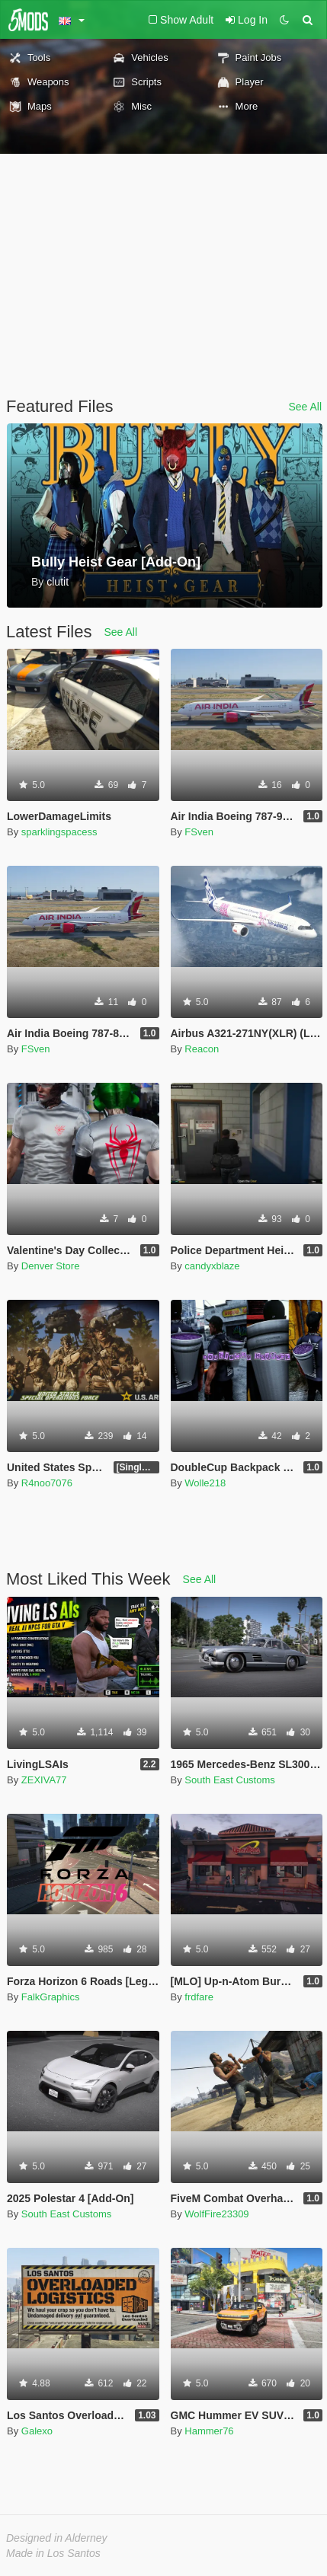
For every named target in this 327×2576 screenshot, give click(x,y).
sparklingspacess (59, 832)
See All (305, 407)
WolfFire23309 (216, 2214)
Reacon (201, 1049)
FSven (198, 832)
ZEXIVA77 (44, 1780)
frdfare (198, 1997)
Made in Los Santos (53, 2553)
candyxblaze (211, 1266)
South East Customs (229, 1780)
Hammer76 (208, 2431)
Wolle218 (205, 1483)
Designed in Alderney (56, 2538)
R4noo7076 (46, 1483)
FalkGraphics (50, 1997)
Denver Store (50, 1266)
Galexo (37, 2431)
